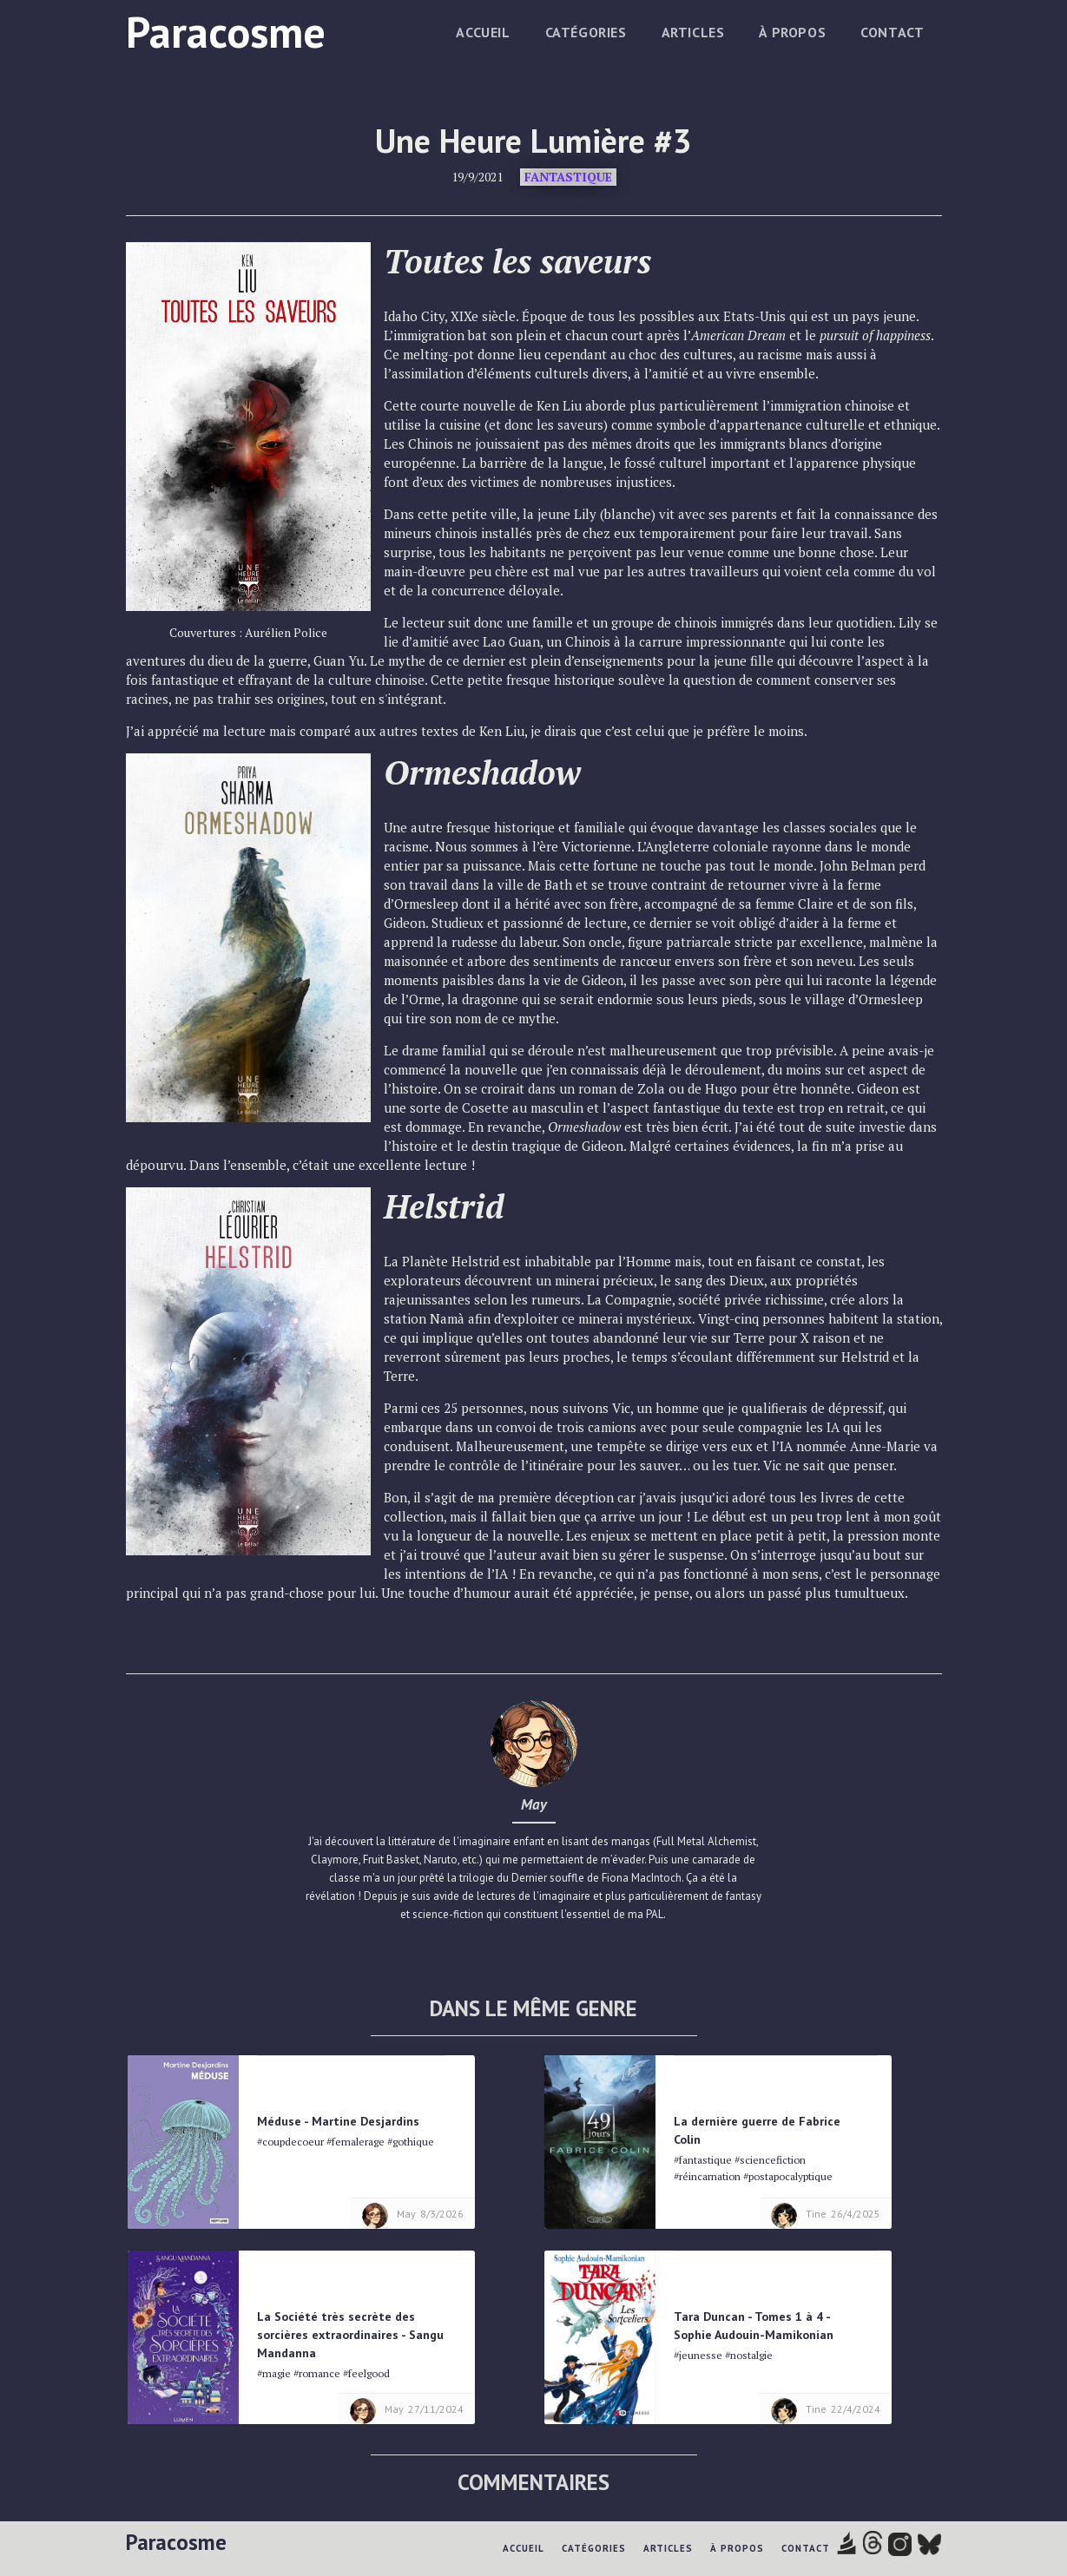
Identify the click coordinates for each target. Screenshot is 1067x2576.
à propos (792, 32)
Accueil (483, 32)
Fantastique (568, 176)
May (534, 1804)
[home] (226, 29)
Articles (693, 32)
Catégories (586, 32)
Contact (892, 32)
